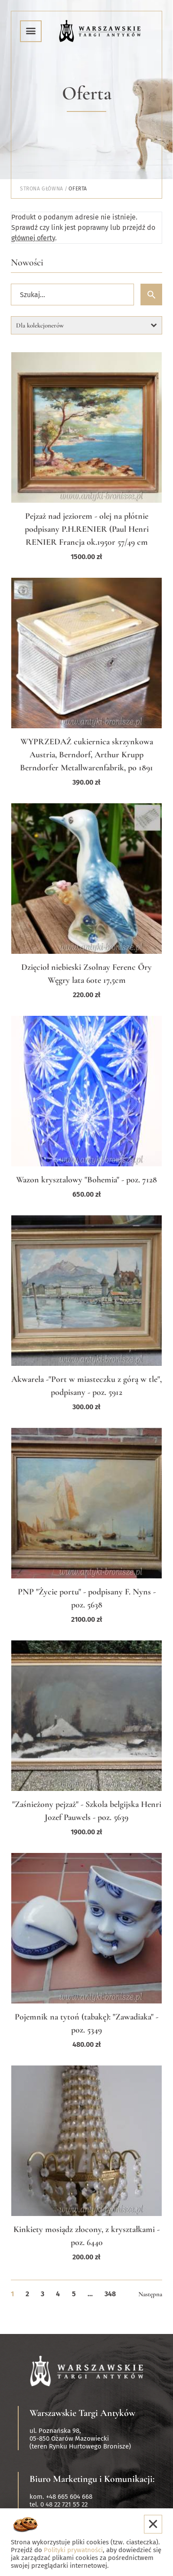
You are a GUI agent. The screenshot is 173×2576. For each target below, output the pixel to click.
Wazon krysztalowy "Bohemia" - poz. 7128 (86, 1180)
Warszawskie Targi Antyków (82, 2413)
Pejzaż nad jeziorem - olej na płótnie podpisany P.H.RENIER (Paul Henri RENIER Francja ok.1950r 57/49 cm (87, 529)
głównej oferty (33, 238)
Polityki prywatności (73, 2550)
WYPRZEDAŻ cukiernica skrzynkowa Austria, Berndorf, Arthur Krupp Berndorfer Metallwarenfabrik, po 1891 (86, 754)
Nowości (27, 262)
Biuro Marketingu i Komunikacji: (92, 2478)
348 (110, 2294)
